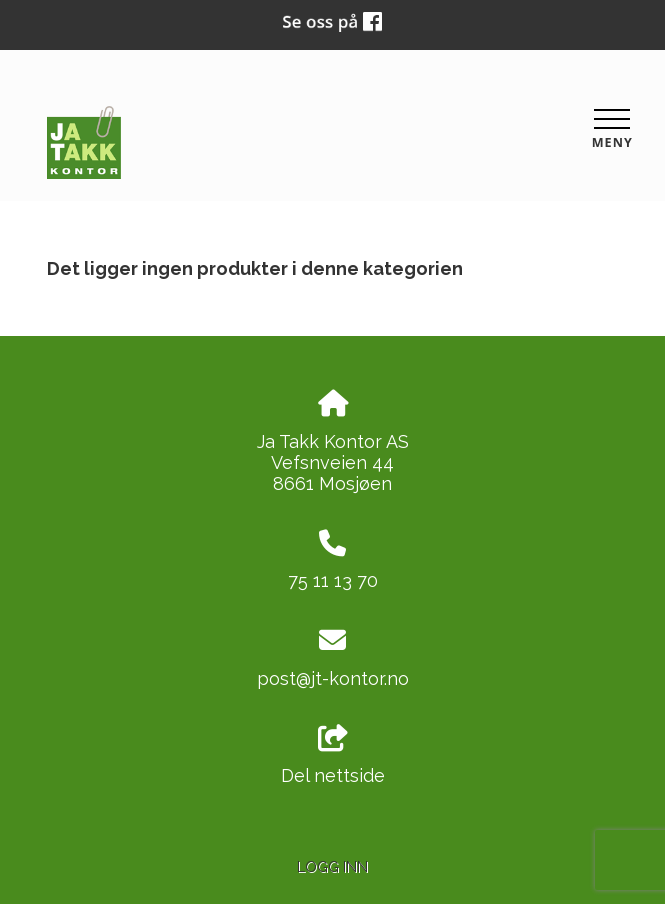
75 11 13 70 (333, 580)
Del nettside (333, 756)
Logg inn (332, 866)
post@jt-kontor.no (333, 678)
